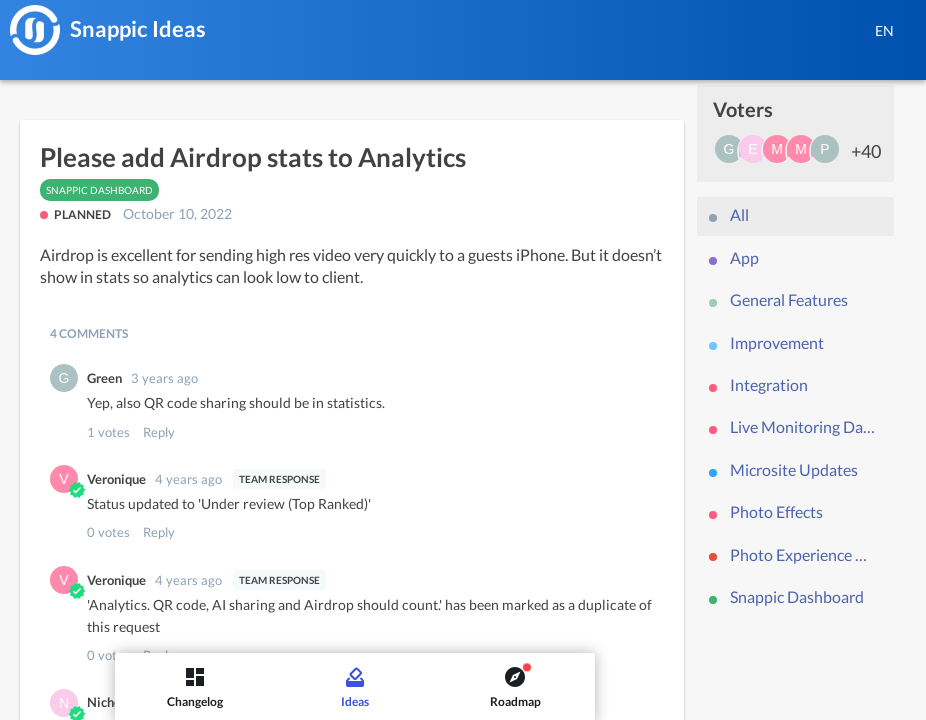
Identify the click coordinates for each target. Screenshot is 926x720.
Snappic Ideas (138, 28)
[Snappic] (35, 30)
